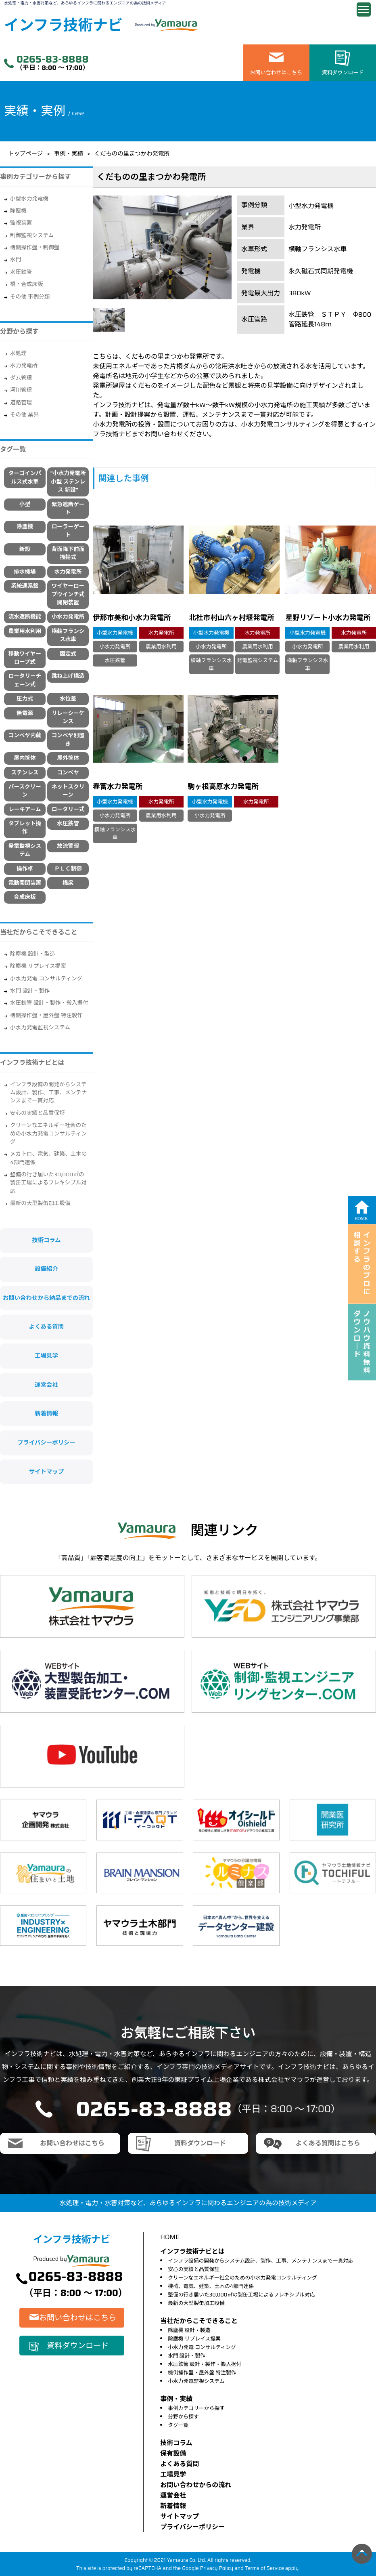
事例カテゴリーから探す (196, 2408)
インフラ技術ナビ (63, 25)
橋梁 (68, 883)
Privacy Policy (217, 2568)
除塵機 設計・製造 (32, 954)
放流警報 (68, 846)
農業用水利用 (25, 631)
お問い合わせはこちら (276, 72)
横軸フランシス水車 (68, 635)
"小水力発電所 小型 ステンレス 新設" (68, 481)
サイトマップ (46, 1471)
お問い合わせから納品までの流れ (46, 1297)
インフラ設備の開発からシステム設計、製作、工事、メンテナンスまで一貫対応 (48, 1092)
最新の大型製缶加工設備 (40, 1203)
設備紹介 (46, 1268)
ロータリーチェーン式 (25, 680)
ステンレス (24, 772)
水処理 (18, 353)
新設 (24, 549)
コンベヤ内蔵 (25, 735)
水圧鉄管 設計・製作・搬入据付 (49, 1003)
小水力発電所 (68, 616)
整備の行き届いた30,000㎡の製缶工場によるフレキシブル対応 (48, 1182)
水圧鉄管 (21, 272)
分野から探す (183, 2416)
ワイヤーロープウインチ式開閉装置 (68, 594)
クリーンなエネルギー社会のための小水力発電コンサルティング (48, 1133)
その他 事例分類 (30, 296)
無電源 (25, 713)
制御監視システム (32, 235)
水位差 (68, 698)
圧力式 (25, 698)
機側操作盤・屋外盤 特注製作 (46, 1015)
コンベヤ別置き (68, 739)
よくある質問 (46, 1326)
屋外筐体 (68, 758)
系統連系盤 (24, 586)
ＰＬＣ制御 (68, 868)
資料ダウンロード (343, 72)
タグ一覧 (178, 2425)
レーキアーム (24, 809)
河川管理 (21, 390)
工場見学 (46, 1355)
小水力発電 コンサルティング (46, 978)
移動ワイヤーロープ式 (24, 658)
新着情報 (46, 1413)
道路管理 (21, 402)
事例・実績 (68, 153)
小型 (24, 504)
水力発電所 (24, 365)
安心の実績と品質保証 (37, 1113)
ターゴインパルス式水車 (25, 477)
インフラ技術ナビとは (32, 1063)
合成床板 (25, 897)
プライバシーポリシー (46, 1442)
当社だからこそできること (38, 932)
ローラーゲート (68, 530)
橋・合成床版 (26, 284)
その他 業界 (24, 414)
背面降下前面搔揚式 (68, 553)
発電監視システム (25, 850)
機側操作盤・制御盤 (34, 247)
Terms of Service (264, 2568)
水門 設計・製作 (30, 990)
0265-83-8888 (53, 59)
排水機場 (25, 572)
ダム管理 (21, 378)
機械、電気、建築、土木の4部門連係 (211, 2286)
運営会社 (46, 1384)
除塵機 (18, 210)
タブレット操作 (25, 827)
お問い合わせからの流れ (195, 2485)
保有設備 (173, 2453)
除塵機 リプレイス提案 (38, 966)
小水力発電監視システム (40, 1027)
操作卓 (25, 868)
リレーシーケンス (68, 717)
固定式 (68, 654)
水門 (15, 259)
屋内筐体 (25, 758)
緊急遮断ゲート (68, 508)
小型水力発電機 (29, 198)
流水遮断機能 (25, 616)
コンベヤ (68, 772)
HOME (169, 2237)
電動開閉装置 (25, 883)
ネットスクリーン (68, 790)
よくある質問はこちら (328, 2143)
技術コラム (46, 1240)
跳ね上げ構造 (68, 676)
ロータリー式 (68, 809)
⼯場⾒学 (173, 2474)
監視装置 (21, 223)
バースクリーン (24, 790)
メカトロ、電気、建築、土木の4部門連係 (48, 1158)
